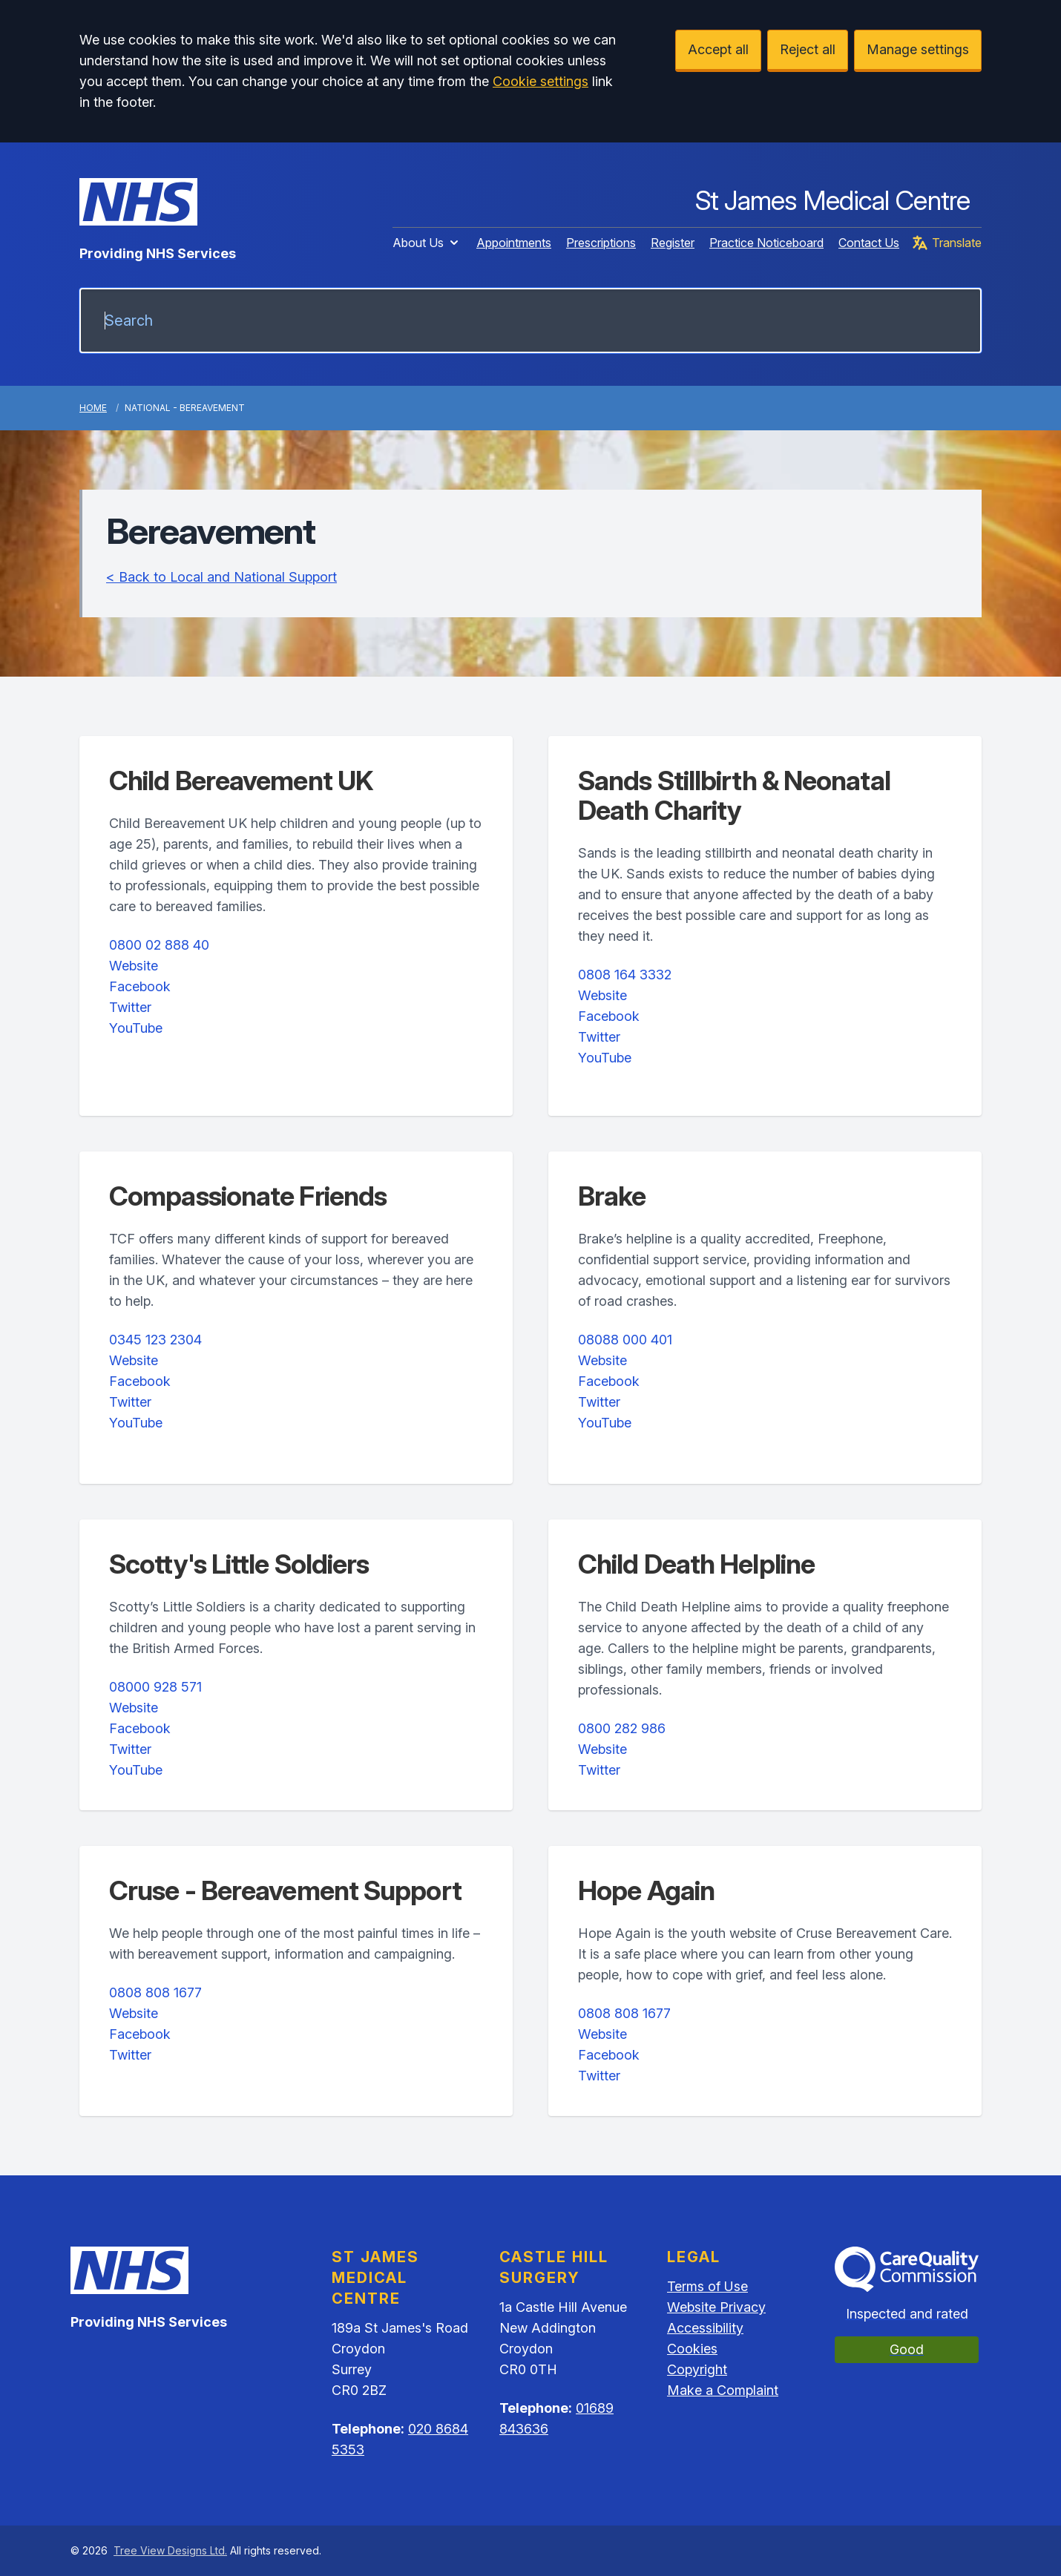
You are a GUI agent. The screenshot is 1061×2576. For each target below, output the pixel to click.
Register (672, 242)
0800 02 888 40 (159, 945)
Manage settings (918, 49)
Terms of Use (707, 2286)
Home (93, 407)
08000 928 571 (155, 1687)
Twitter (130, 1007)
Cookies (692, 2348)
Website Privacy (716, 2307)
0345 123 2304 (155, 1339)
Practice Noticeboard (766, 242)
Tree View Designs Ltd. (170, 2550)
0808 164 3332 (624, 974)
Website (133, 965)
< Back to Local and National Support (221, 577)
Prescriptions (601, 242)
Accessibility (705, 2328)
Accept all (718, 49)
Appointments (513, 242)
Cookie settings (540, 81)
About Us (426, 242)
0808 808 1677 (155, 1992)
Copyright (697, 2369)
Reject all (807, 49)
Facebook (140, 986)
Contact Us (868, 242)
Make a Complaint (722, 2390)
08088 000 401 (625, 1339)
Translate (946, 243)
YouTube (135, 1028)
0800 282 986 (622, 1728)
